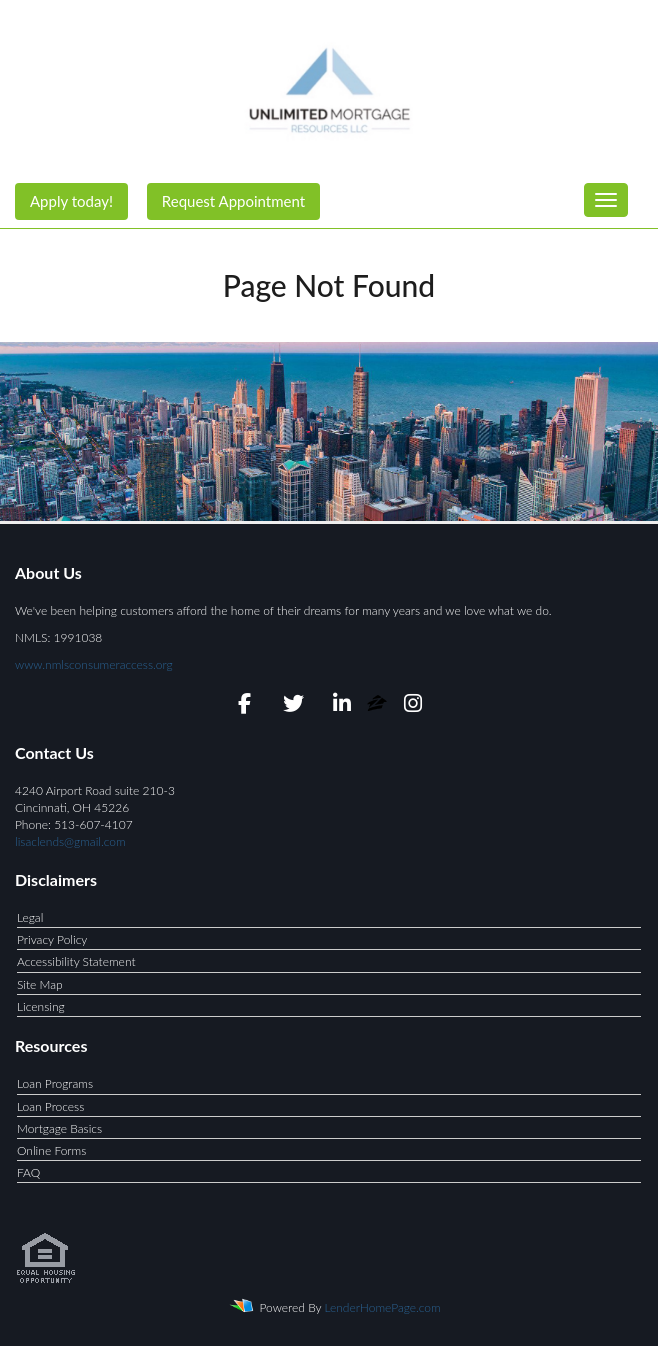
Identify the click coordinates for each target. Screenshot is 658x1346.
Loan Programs (55, 1083)
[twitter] (293, 706)
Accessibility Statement (76, 961)
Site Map (40, 984)
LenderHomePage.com (383, 1307)
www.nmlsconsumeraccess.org (94, 664)
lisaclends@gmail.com (70, 841)
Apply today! (71, 201)
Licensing (41, 1006)
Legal (30, 917)
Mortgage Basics (59, 1128)
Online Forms (51, 1150)
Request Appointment (233, 201)
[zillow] (378, 706)
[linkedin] (341, 706)
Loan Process (50, 1106)
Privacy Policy (52, 939)
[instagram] (413, 706)
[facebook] (244, 706)
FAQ (28, 1172)
